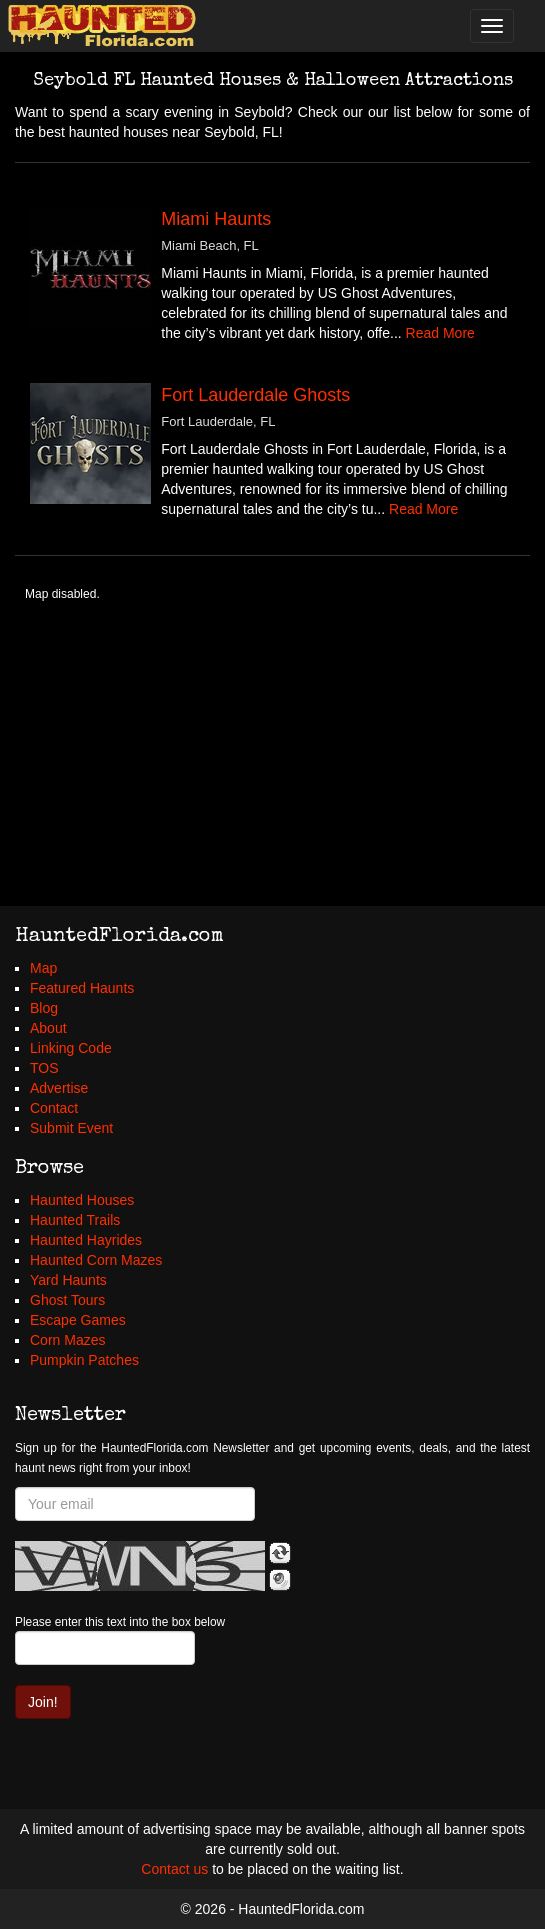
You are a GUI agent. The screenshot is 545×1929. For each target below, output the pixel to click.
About (48, 1028)
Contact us (174, 1869)
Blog (44, 1008)
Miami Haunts (216, 219)
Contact (54, 1108)
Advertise (59, 1088)
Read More (440, 333)
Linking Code (71, 1048)
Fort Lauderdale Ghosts (255, 395)
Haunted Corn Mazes (96, 1260)
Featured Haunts (82, 988)
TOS (44, 1068)
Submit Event (71, 1128)
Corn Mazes (67, 1340)
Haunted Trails (75, 1220)
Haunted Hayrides (86, 1240)
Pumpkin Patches (84, 1360)
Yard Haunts (68, 1280)
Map (43, 968)
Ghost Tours (67, 1300)
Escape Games (78, 1320)
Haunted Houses (82, 1200)
